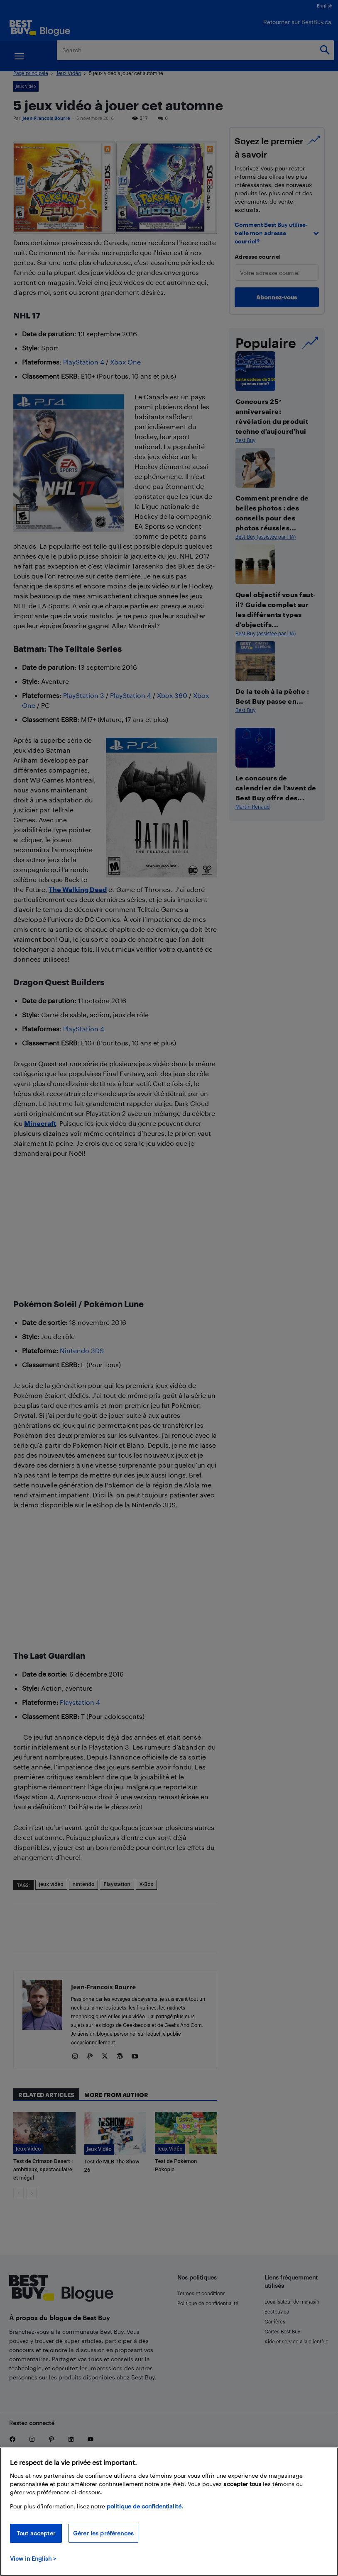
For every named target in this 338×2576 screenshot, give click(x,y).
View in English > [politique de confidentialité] (33, 2558)
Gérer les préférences (103, 2533)
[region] (169, 2511)
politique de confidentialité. (145, 2506)
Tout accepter (36, 2533)
